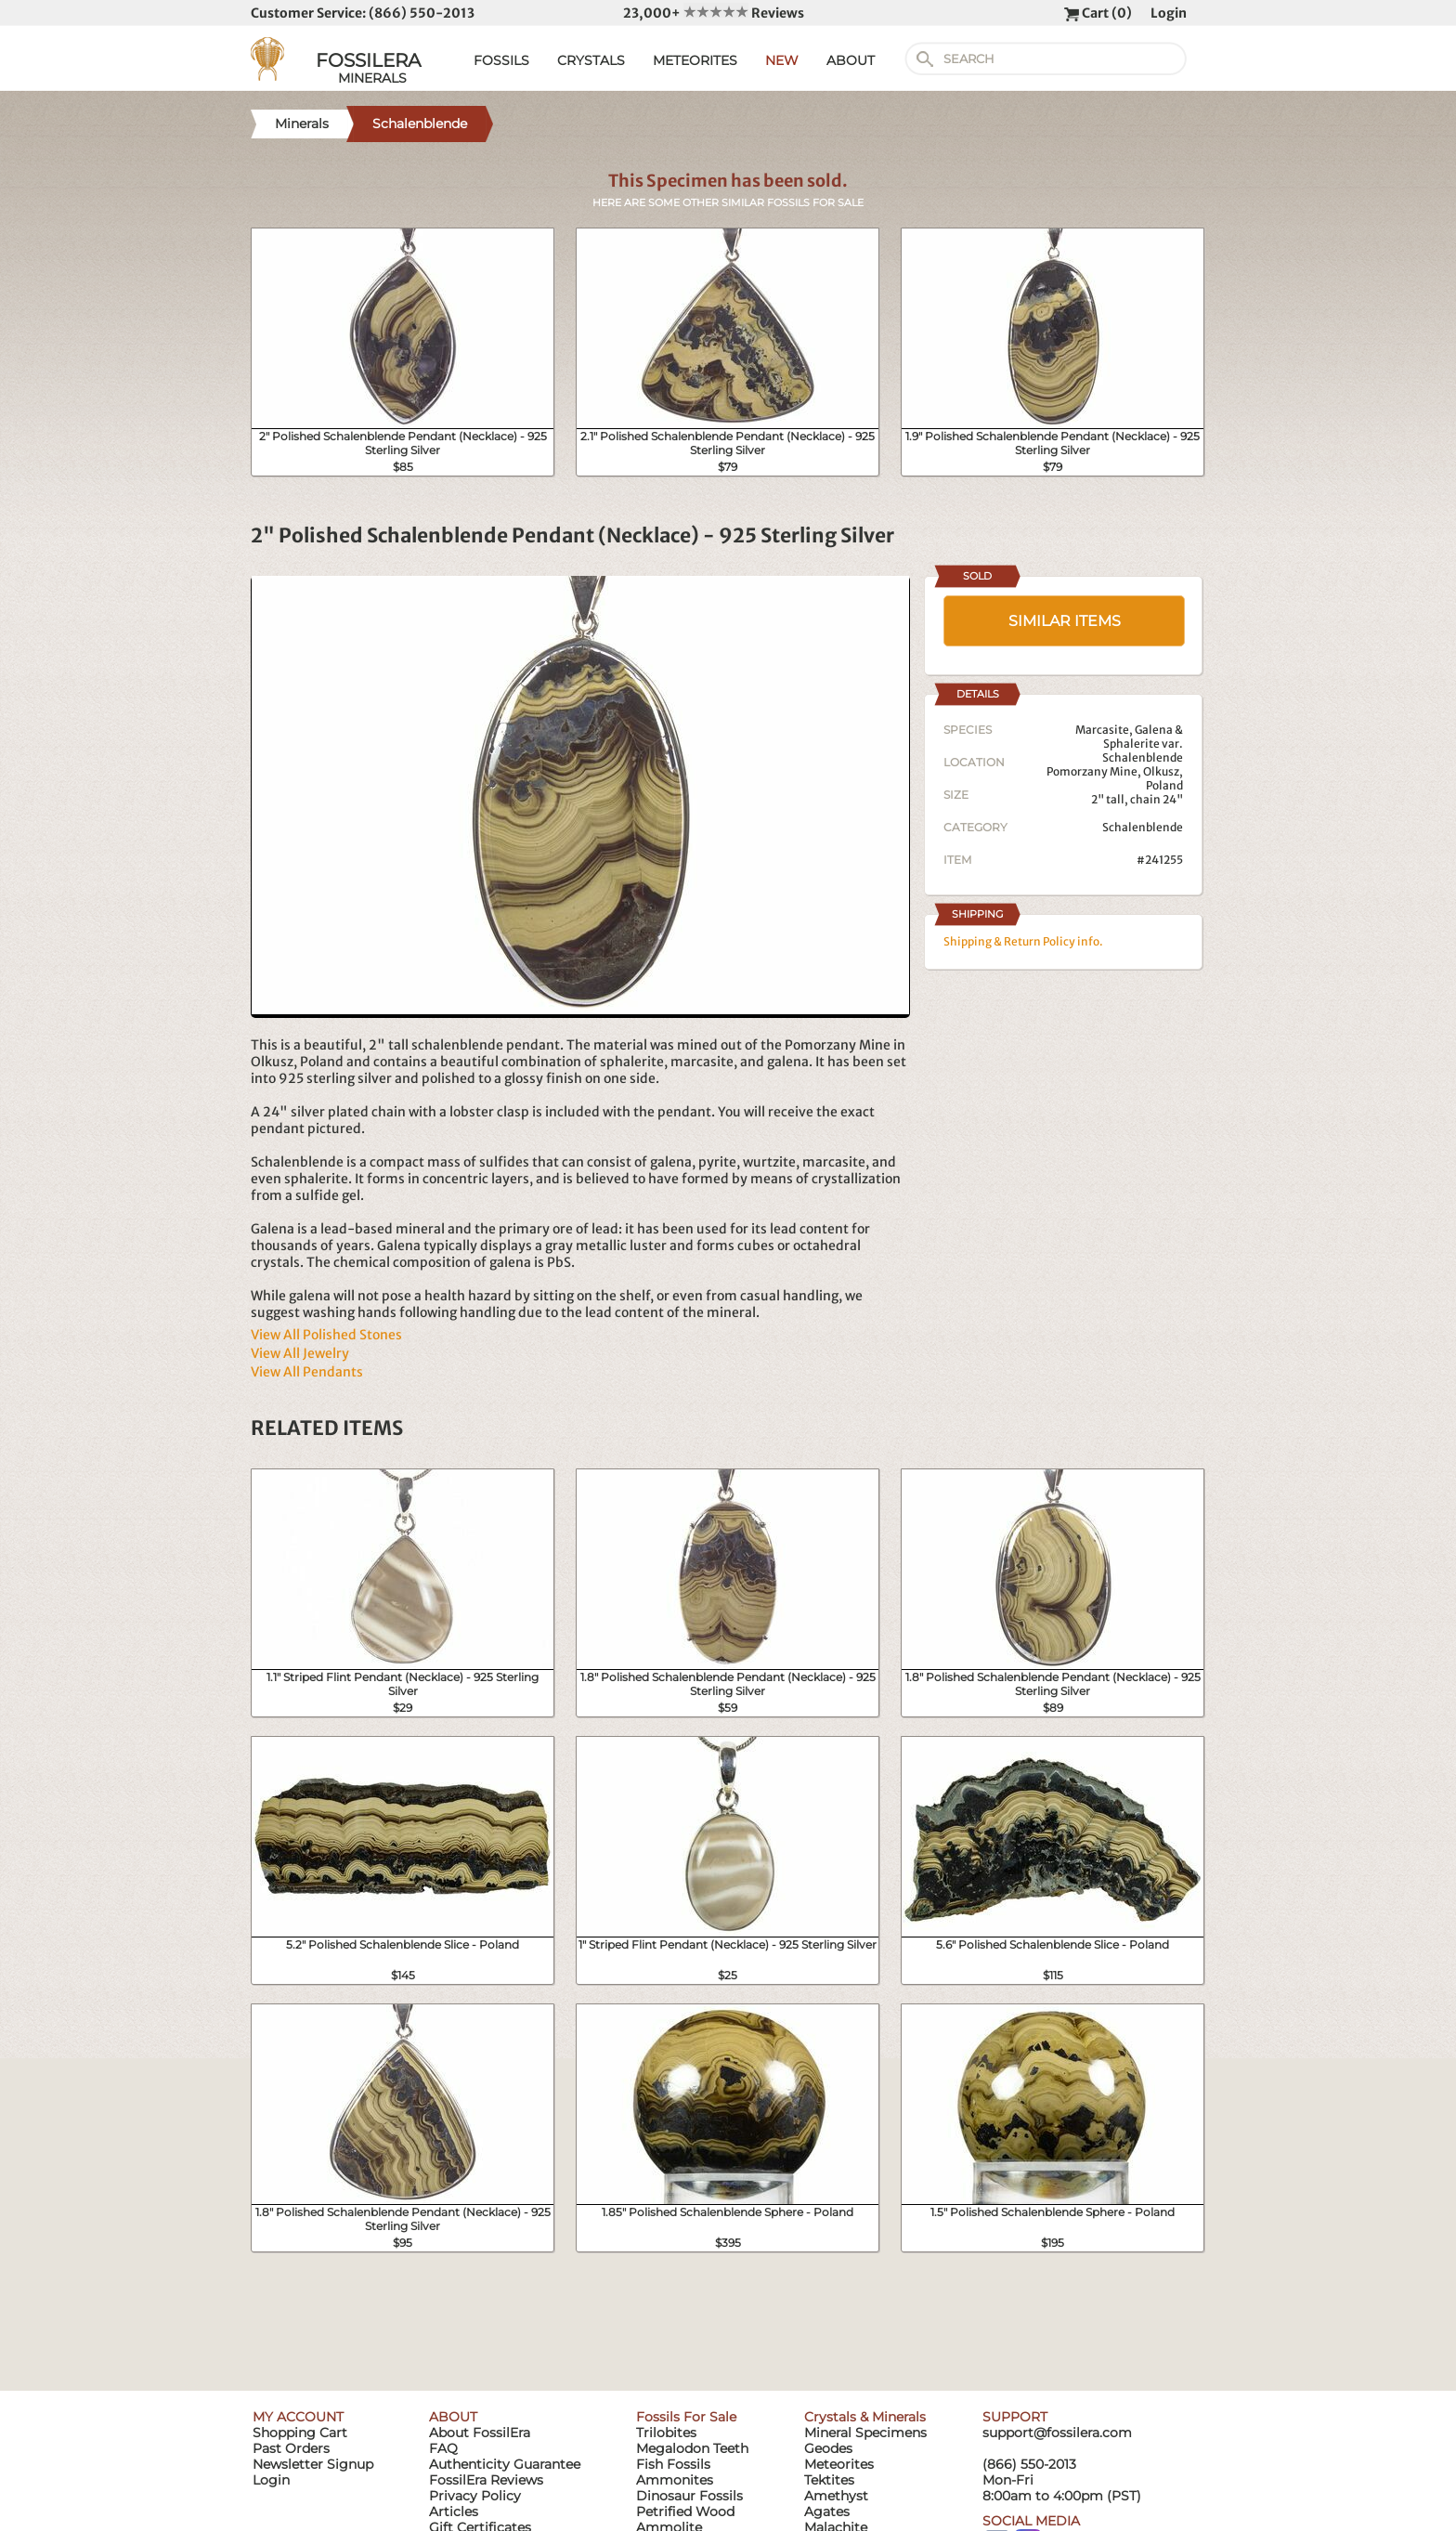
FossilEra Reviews (486, 2480)
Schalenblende (1142, 827)
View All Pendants (307, 1371)
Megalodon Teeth (692, 2448)
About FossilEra (479, 2432)
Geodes (828, 2448)
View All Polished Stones (326, 1334)
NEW (782, 60)
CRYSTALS (591, 60)
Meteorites (839, 2464)
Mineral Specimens (865, 2432)
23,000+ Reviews (713, 13)
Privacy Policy (475, 2495)
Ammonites (674, 2480)
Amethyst (836, 2495)
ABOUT (850, 60)
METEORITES (695, 60)
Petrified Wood (685, 2511)
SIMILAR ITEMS (1064, 621)
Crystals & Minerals (865, 2416)
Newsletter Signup (313, 2464)
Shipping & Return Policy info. (1023, 941)
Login (1168, 13)
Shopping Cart (300, 2432)
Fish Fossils (673, 2464)
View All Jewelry (300, 1353)
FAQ (443, 2448)
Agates (827, 2511)
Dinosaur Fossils (689, 2495)
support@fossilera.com (1057, 2432)
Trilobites (666, 2432)
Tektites (829, 2480)
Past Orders (291, 2448)
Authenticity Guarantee (504, 2464)
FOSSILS (501, 60)
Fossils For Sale (686, 2416)
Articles (453, 2511)
